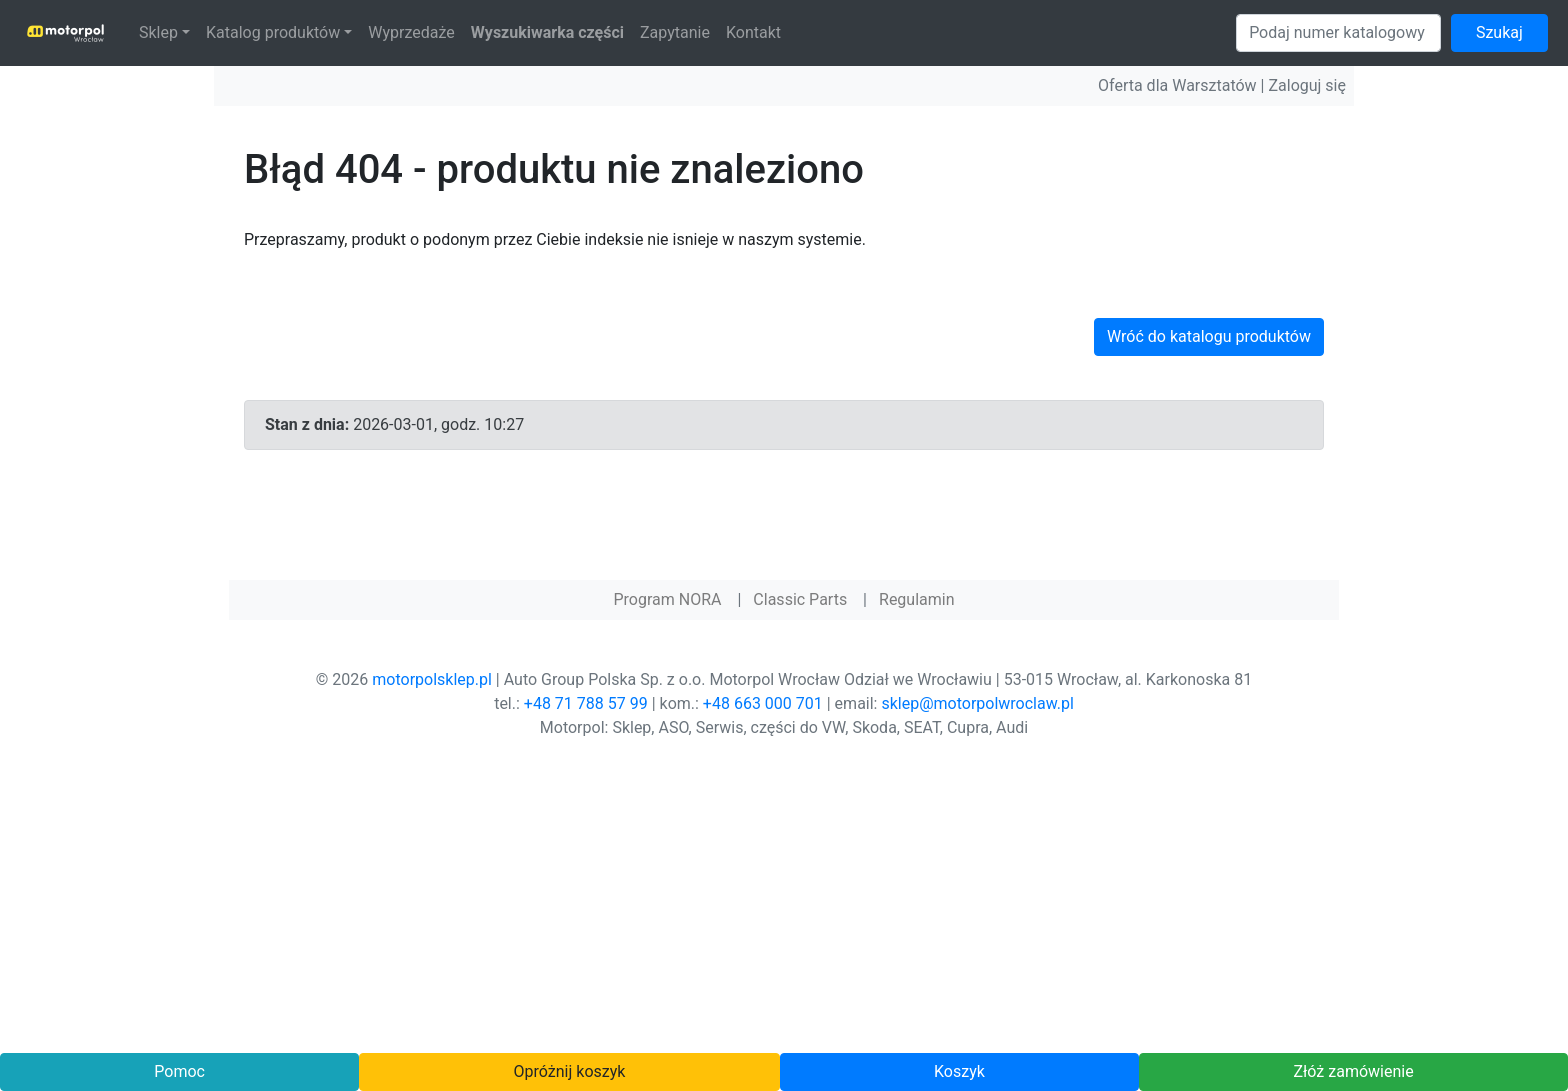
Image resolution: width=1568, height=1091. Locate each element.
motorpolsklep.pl (432, 679)
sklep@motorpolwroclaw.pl (977, 703)
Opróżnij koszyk (570, 1071)
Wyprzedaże (411, 32)
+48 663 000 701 (763, 703)
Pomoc (179, 1071)
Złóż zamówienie (1353, 1071)
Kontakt (753, 32)
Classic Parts (800, 599)
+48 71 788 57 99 (586, 703)
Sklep (158, 32)
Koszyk (959, 1071)
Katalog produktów (273, 32)
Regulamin (917, 599)
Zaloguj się (1307, 85)
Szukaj (1499, 32)
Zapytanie (675, 32)
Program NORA (667, 599)
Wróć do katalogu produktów (1209, 336)
